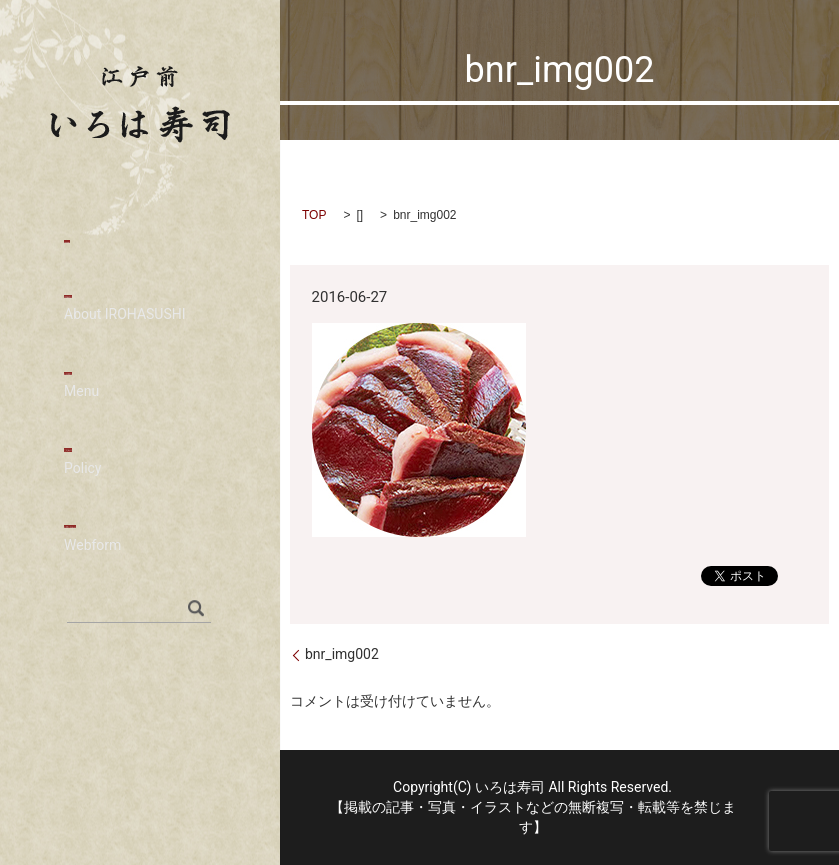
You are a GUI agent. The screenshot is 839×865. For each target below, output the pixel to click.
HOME (89, 241)
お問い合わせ (140, 558)
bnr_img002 (342, 654)
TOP (314, 215)
